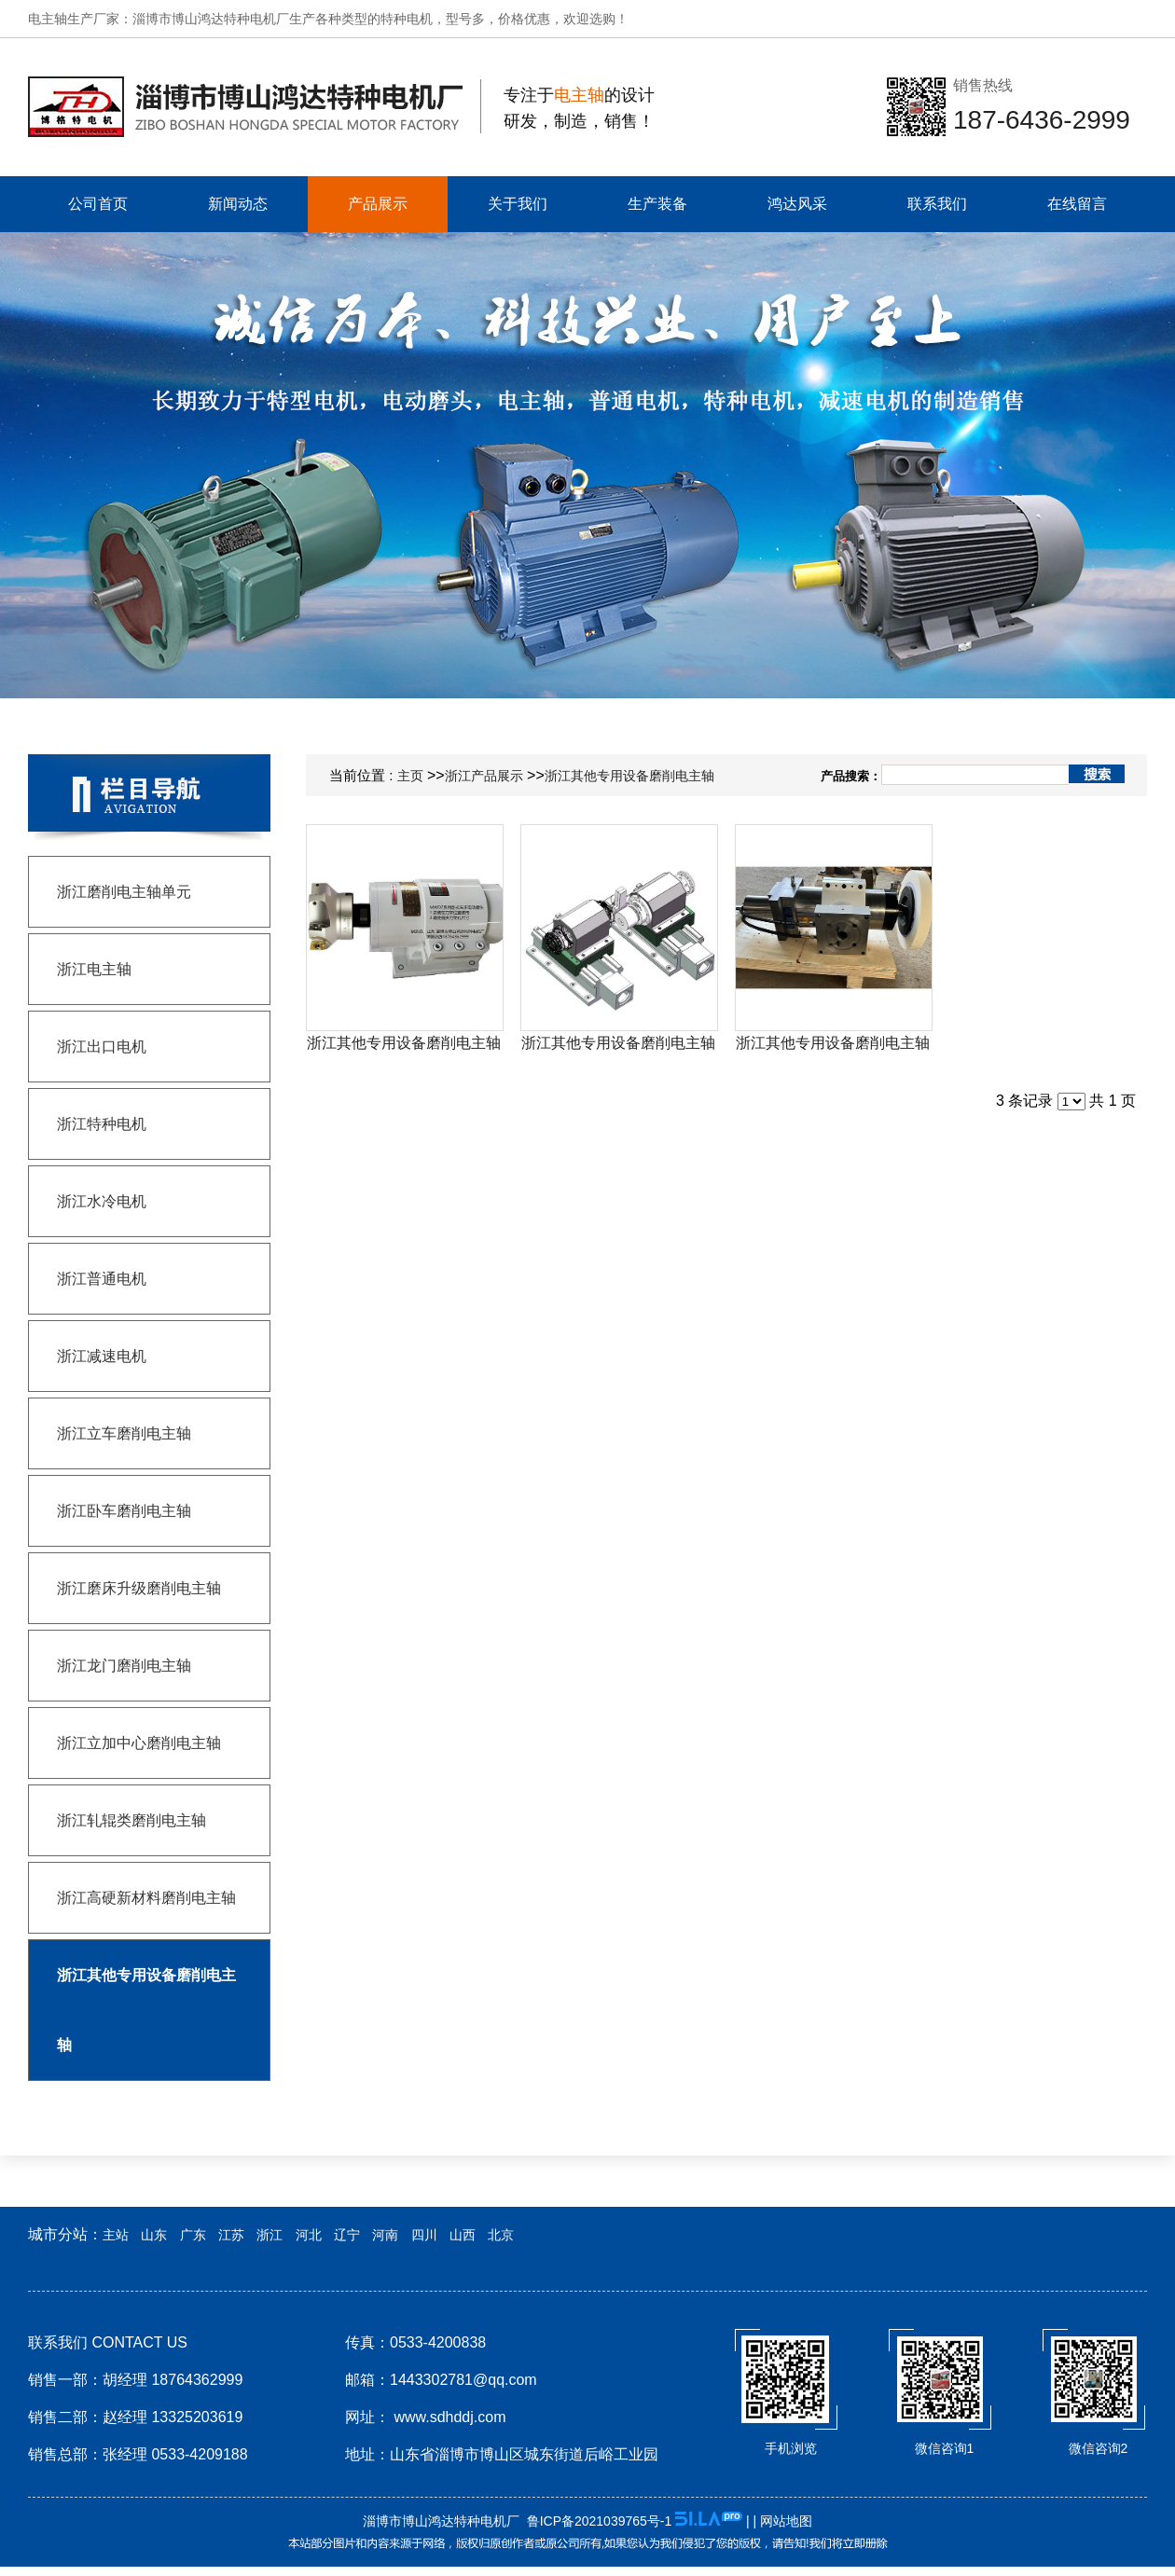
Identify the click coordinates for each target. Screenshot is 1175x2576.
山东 (154, 2234)
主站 (116, 2234)
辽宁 (347, 2234)
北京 (501, 2234)
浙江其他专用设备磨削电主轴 (629, 775)
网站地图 (786, 2521)
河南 (385, 2234)
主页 (410, 775)
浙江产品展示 (484, 775)
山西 (462, 2234)
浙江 (269, 2234)
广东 (193, 2234)
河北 (309, 2234)
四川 (424, 2234)
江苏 (231, 2234)
